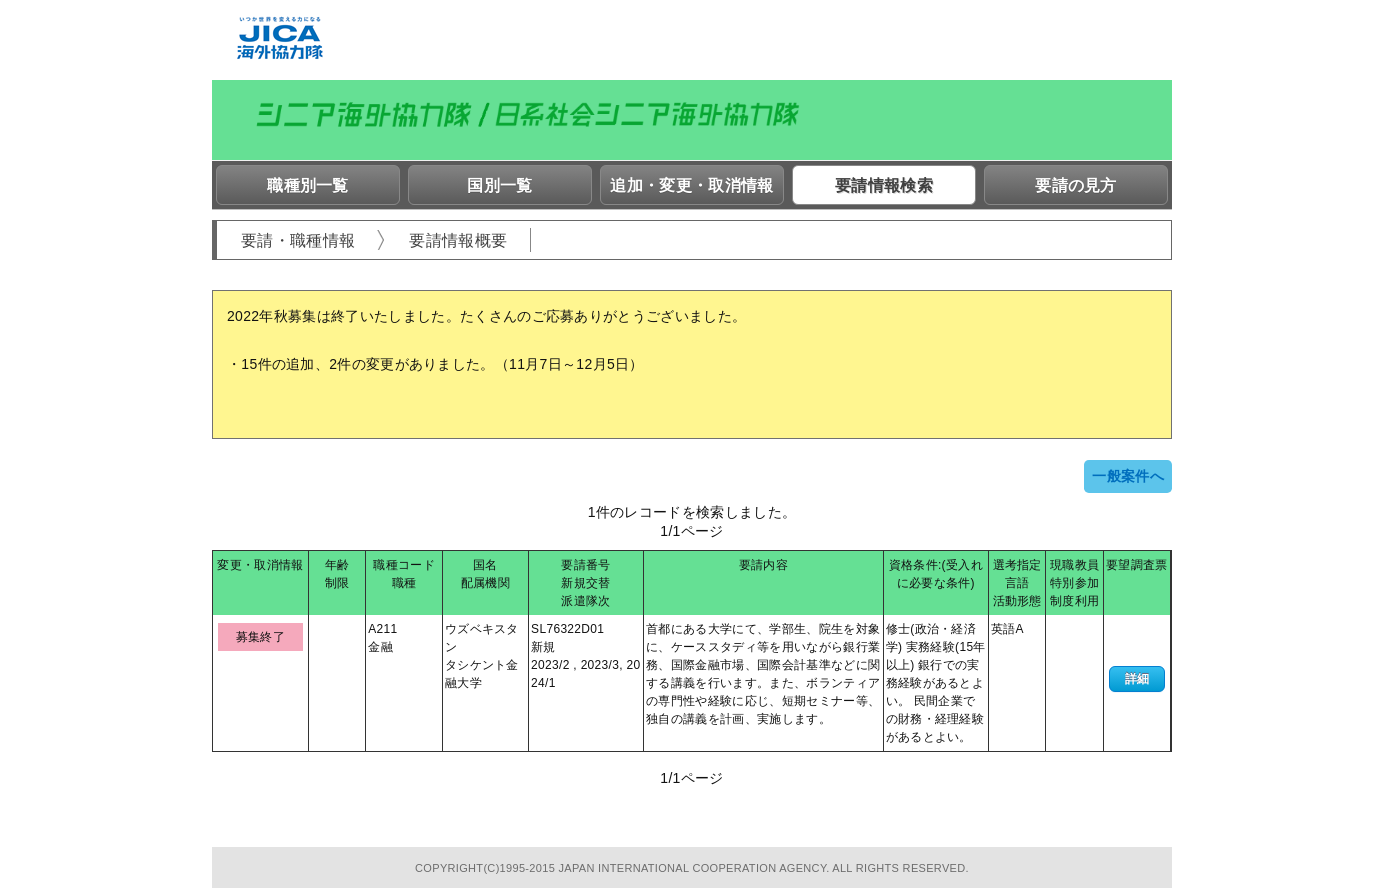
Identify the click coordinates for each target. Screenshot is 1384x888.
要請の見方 (1076, 185)
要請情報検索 (884, 185)
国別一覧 (499, 185)
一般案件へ (1128, 476)
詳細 (1137, 679)
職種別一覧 (308, 185)
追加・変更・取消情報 (691, 185)
